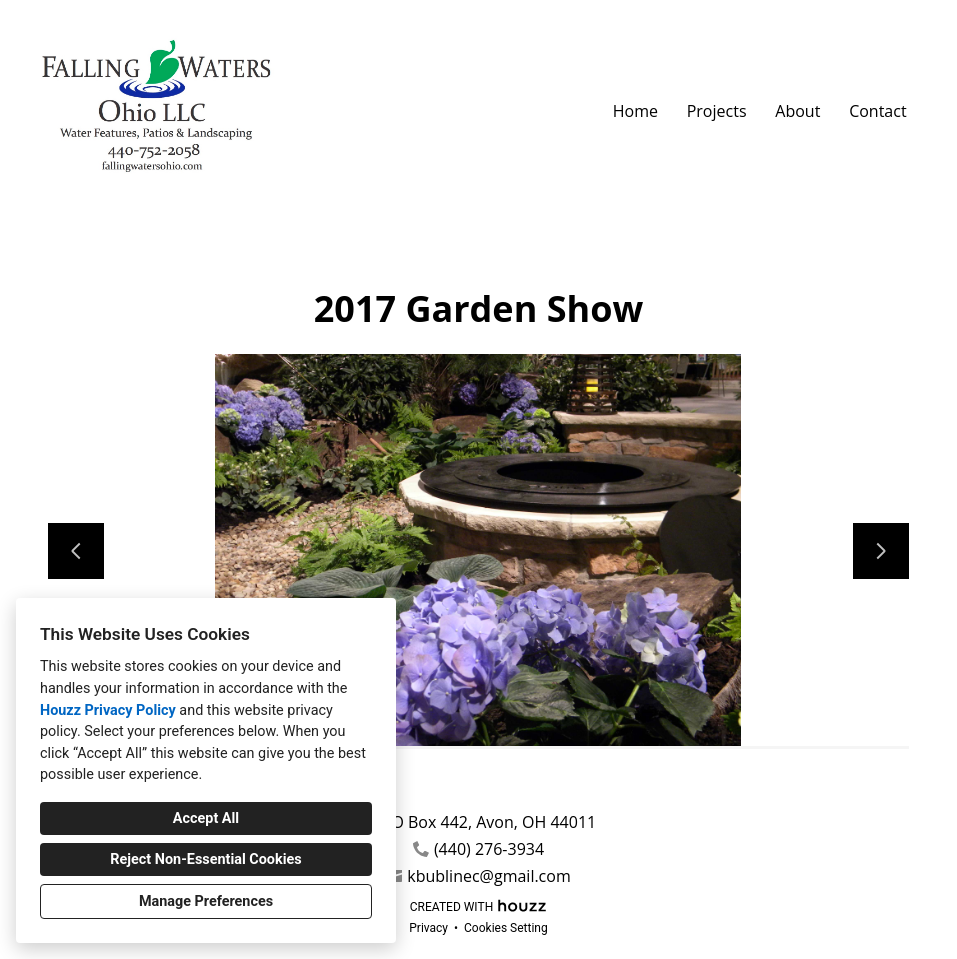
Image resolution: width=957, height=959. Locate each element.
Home (635, 111)
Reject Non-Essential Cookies (205, 859)
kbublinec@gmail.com (488, 876)
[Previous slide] (76, 551)
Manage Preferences (206, 901)
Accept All (206, 818)
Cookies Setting (506, 928)
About (797, 111)
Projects (717, 111)
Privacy (428, 928)
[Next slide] (881, 551)
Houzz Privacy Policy (108, 710)
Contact (877, 111)
